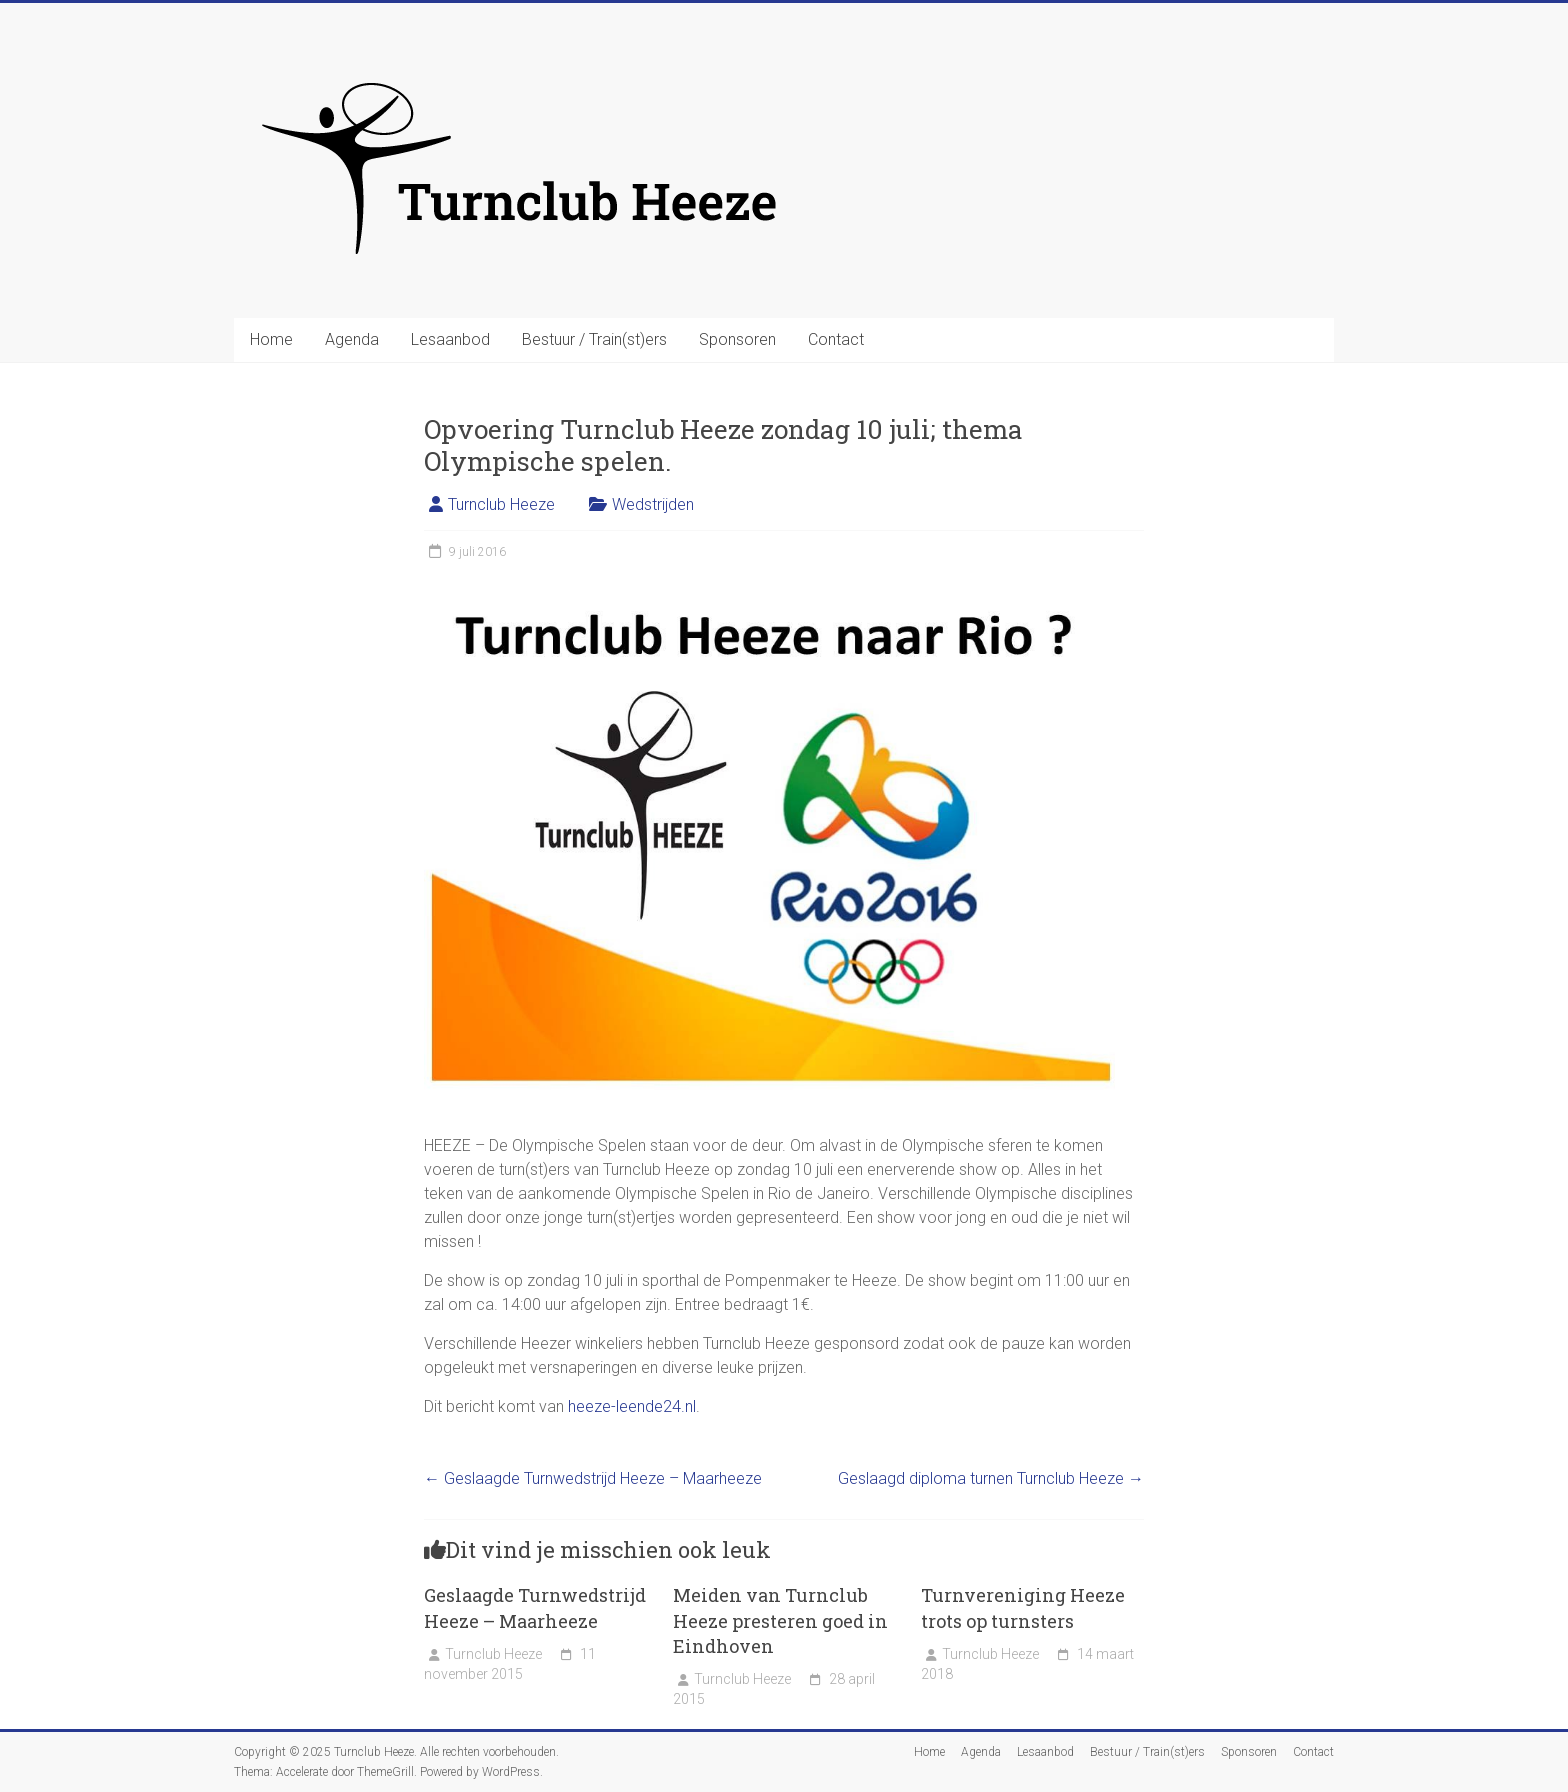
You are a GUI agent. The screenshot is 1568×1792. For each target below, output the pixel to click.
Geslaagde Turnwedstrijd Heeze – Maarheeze (593, 1478)
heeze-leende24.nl (632, 1406)
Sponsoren (737, 339)
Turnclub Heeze (501, 504)
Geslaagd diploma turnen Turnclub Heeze (991, 1478)
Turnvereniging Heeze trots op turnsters (1023, 1607)
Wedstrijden (653, 504)
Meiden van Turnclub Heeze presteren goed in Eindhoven (780, 1620)
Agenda (352, 339)
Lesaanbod (450, 339)
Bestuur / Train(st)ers (594, 339)
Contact (836, 339)
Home (271, 339)
